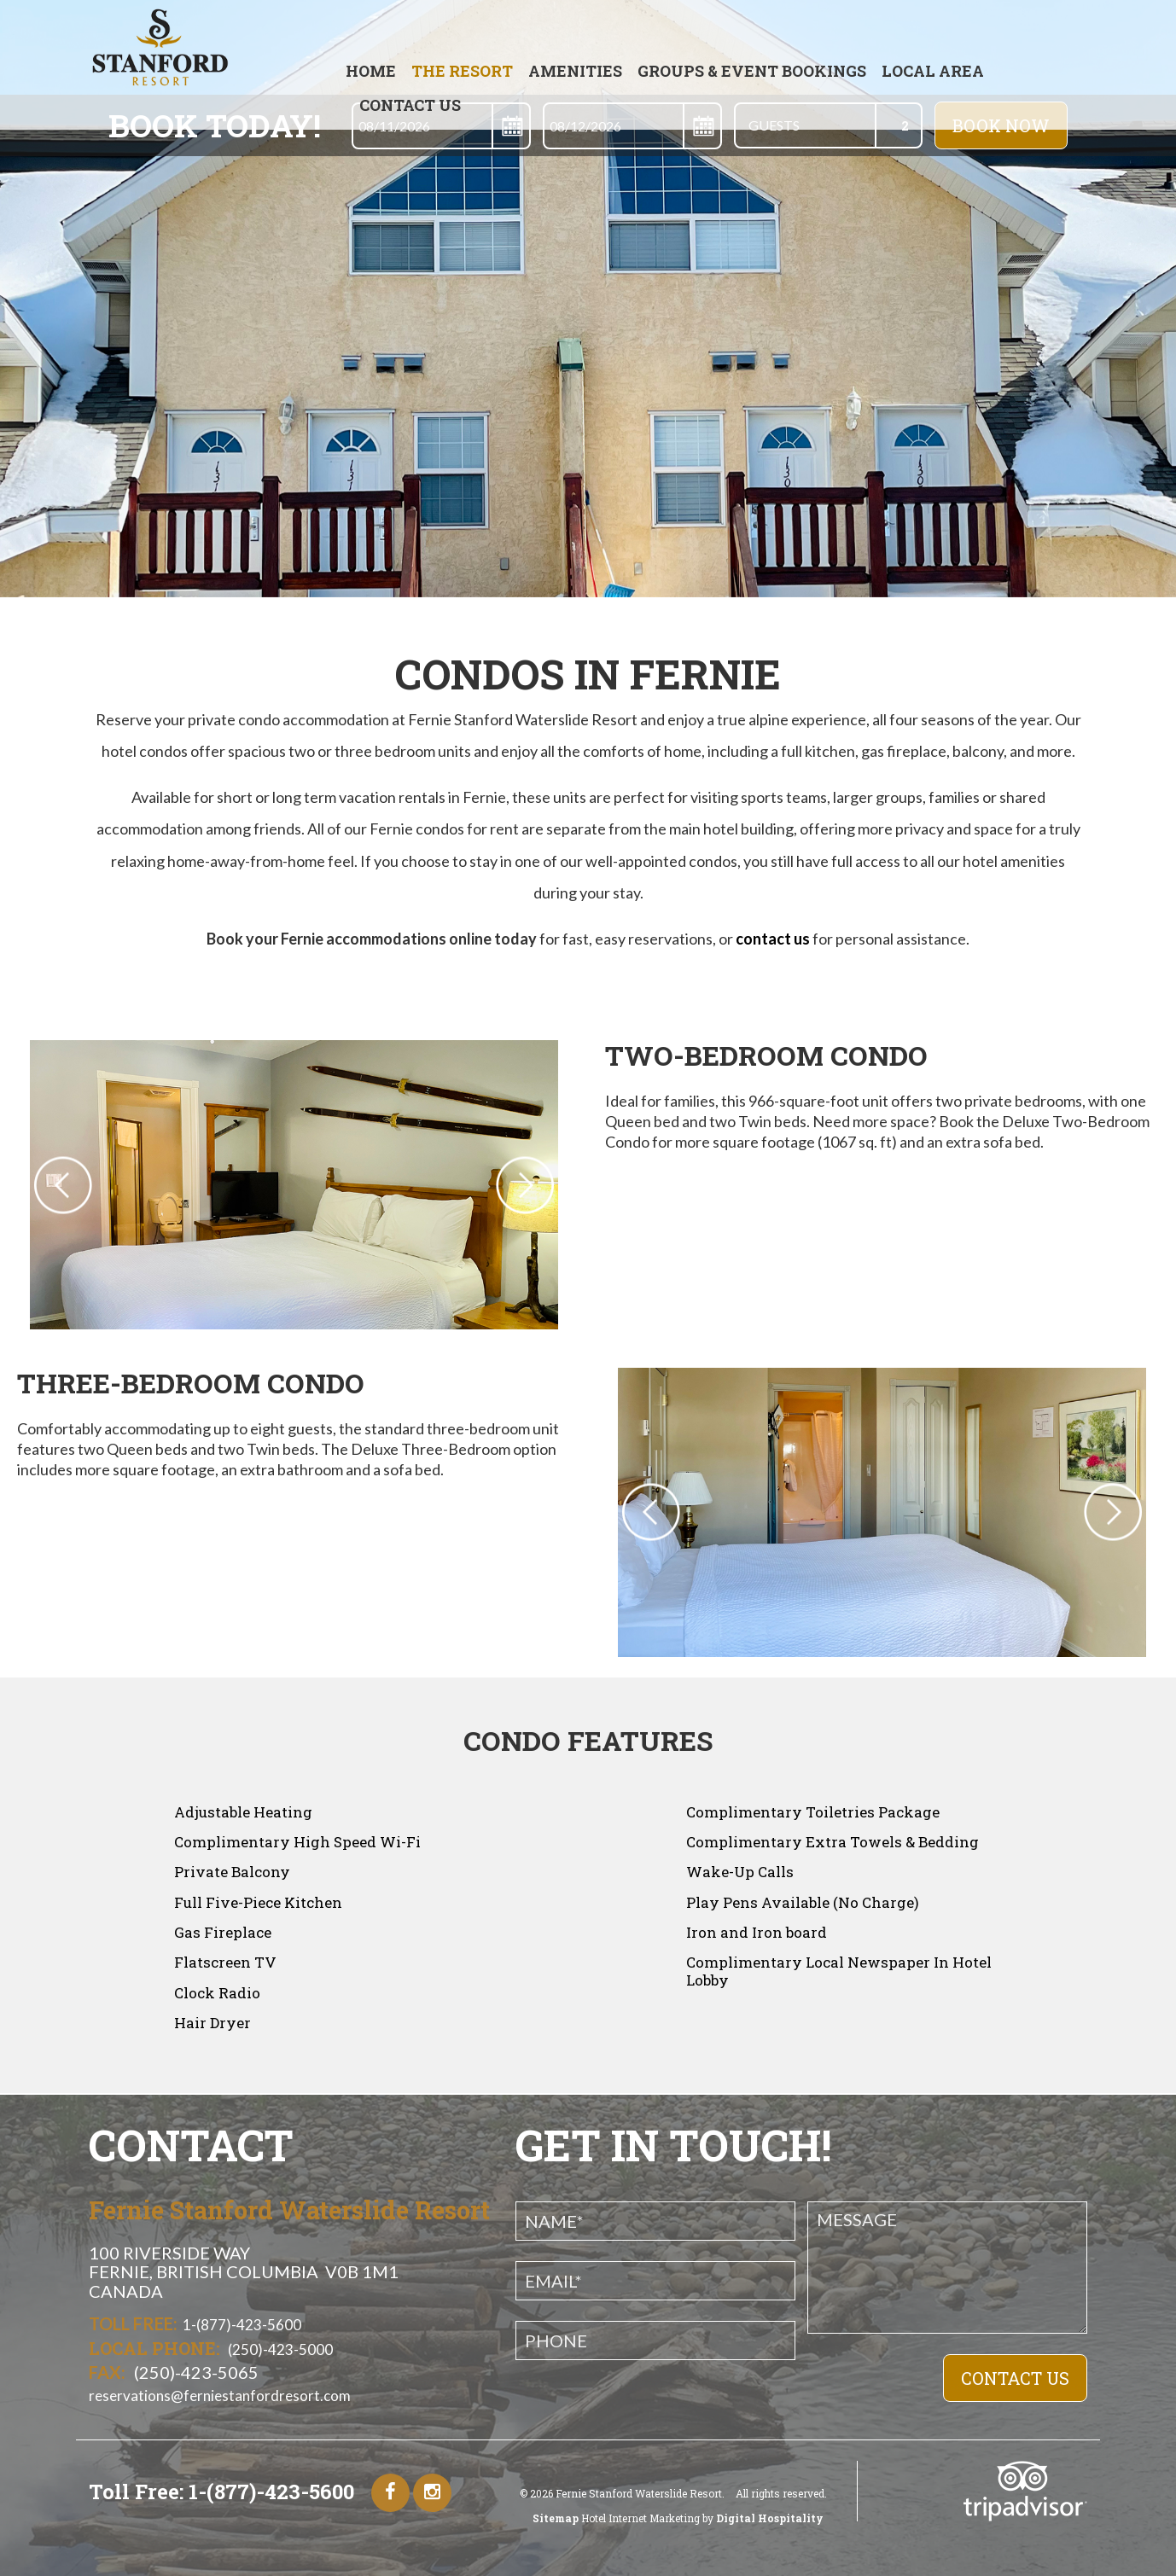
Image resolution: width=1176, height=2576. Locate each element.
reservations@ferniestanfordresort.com (220, 2395)
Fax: (107, 2372)
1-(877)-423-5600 (242, 2325)
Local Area (933, 71)
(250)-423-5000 (279, 2349)
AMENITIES (575, 71)
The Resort (462, 71)
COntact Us (1015, 2378)
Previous (633, 1512)
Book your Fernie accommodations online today (372, 938)
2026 (541, 2493)
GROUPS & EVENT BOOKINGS (751, 71)
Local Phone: (154, 2348)
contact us (773, 938)
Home (371, 71)
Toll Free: (133, 2323)
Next (1131, 1512)
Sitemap (556, 2518)
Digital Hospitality (768, 2518)
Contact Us (410, 105)
